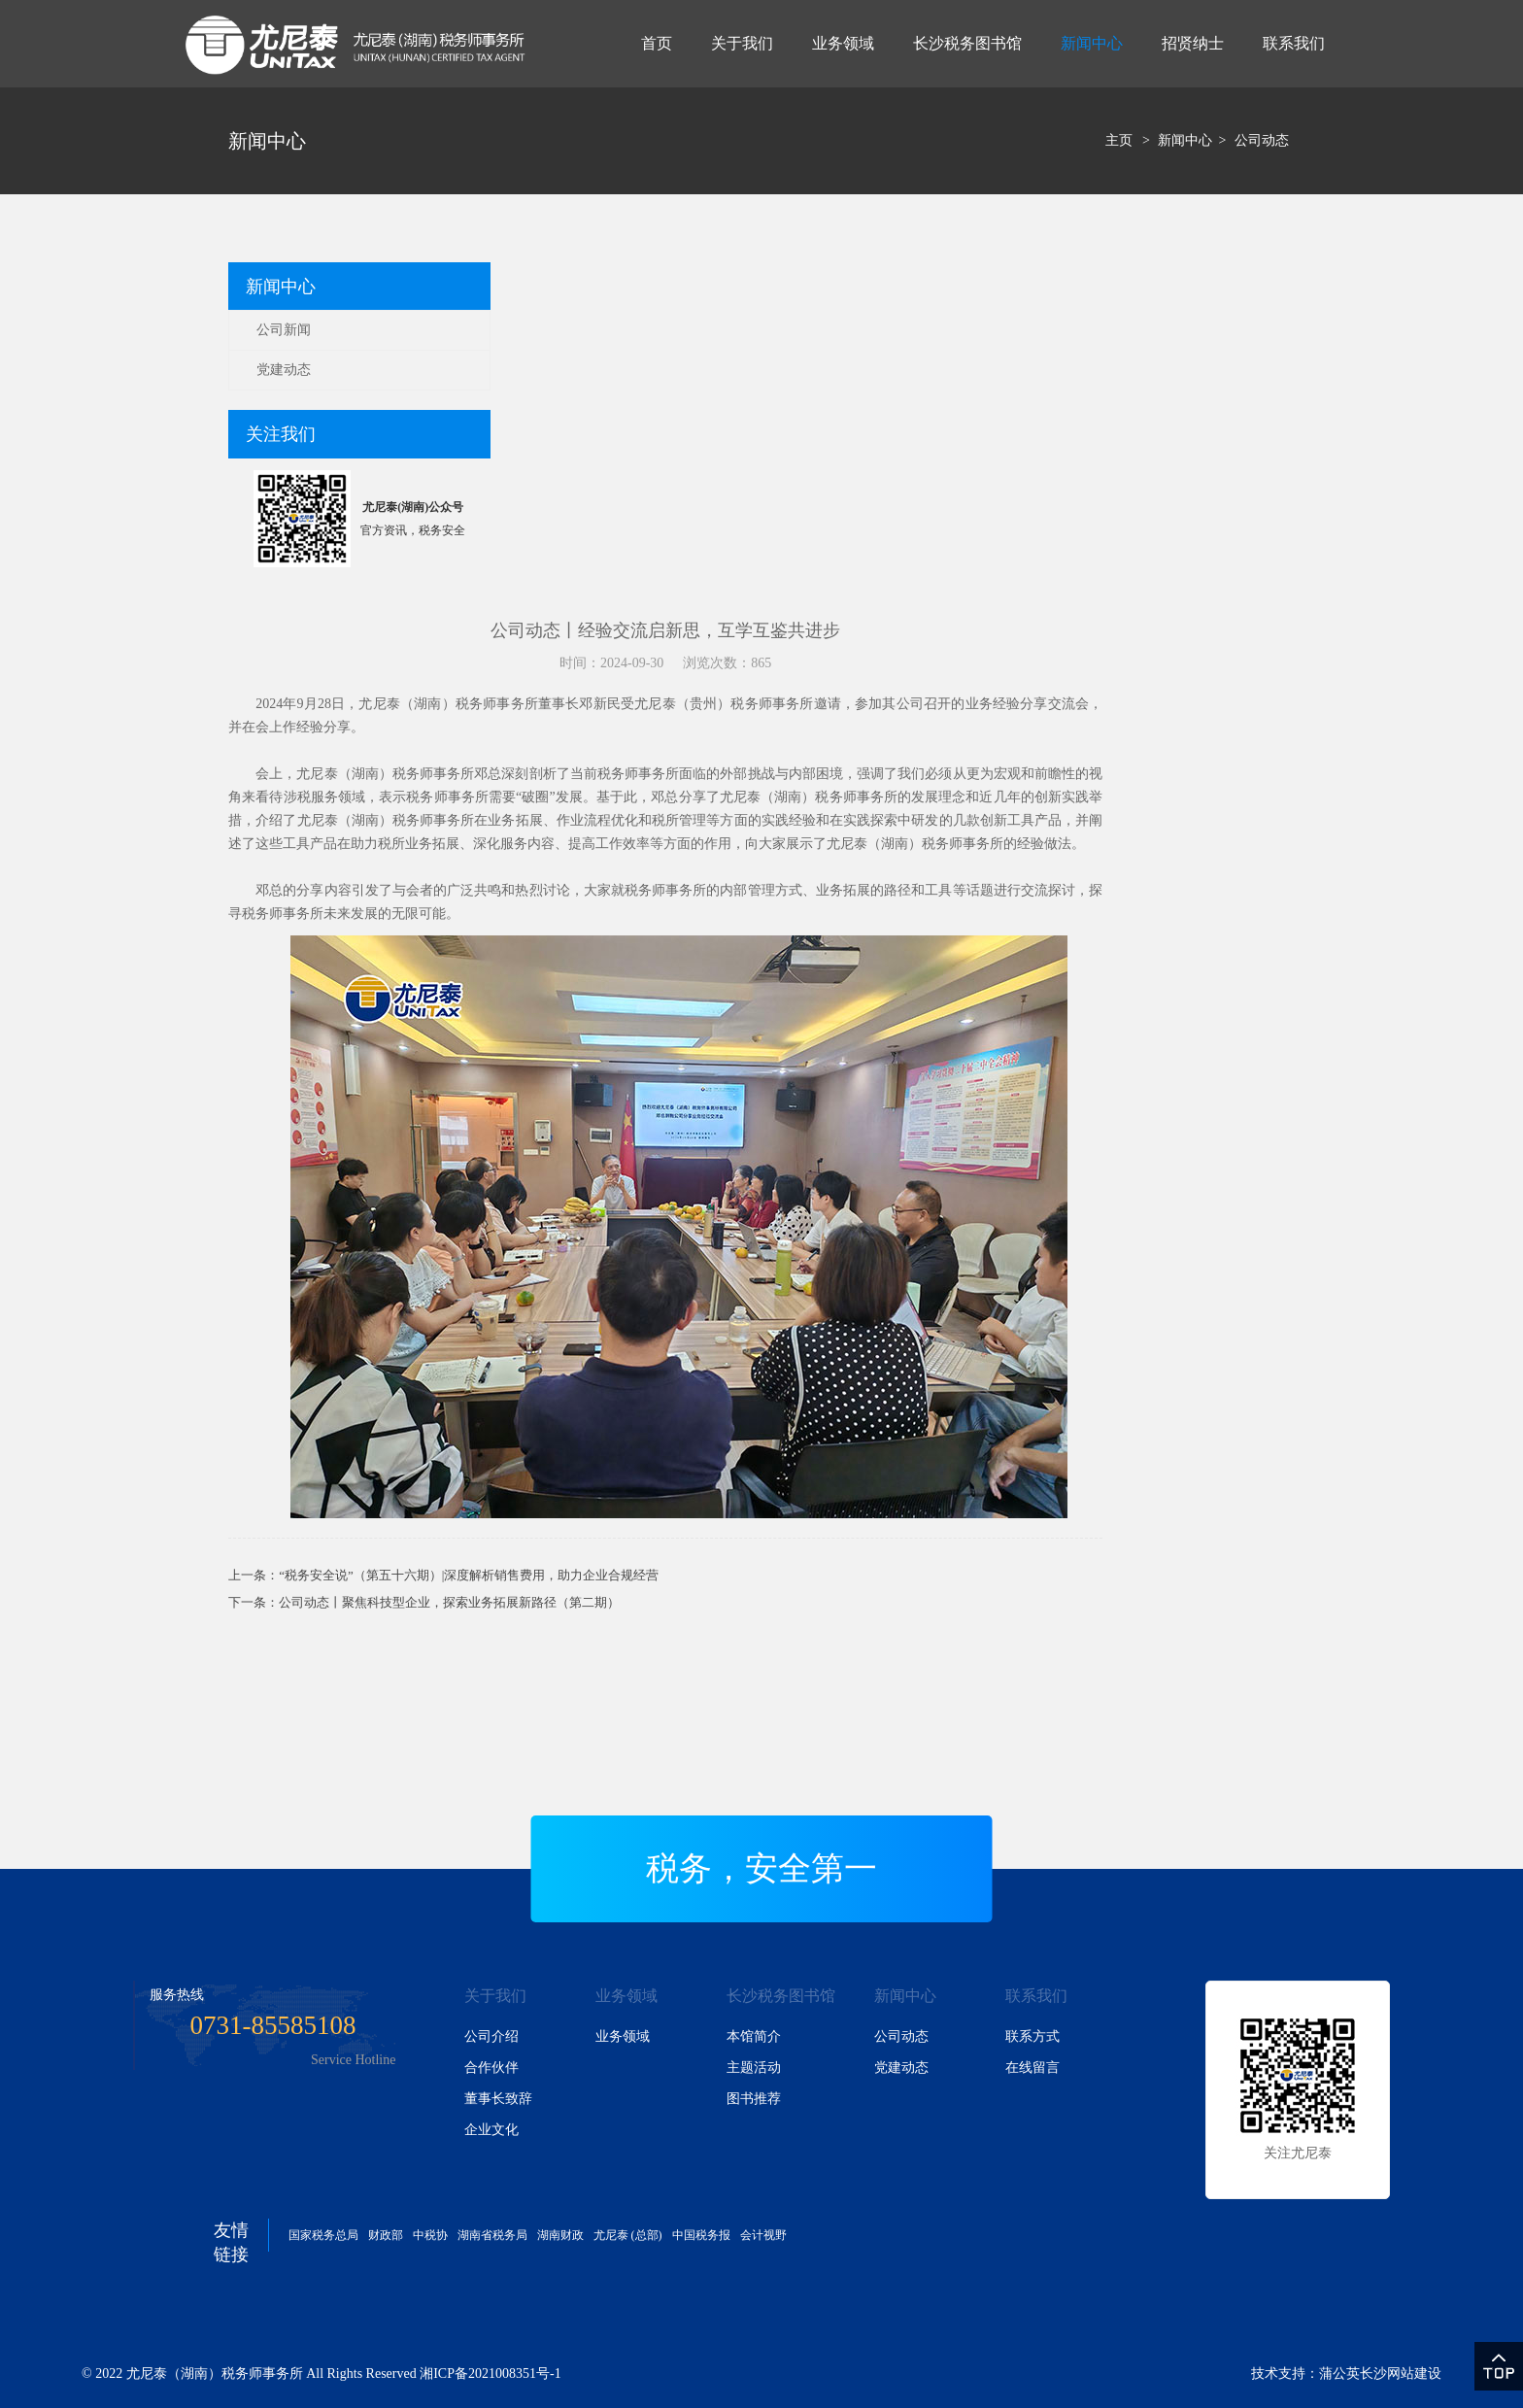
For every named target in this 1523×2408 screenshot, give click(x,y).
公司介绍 (491, 2036)
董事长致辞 (498, 2098)
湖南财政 (560, 2235)
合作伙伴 (491, 2067)
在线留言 (1032, 2067)
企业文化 (491, 2129)
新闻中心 (1092, 43)
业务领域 (843, 43)
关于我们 (742, 43)
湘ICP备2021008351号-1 (490, 2373)
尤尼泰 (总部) (627, 2235)
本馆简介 (754, 2036)
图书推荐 (754, 2098)
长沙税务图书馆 (967, 43)
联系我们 (1294, 43)
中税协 (430, 2235)
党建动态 (283, 369)
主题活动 (754, 2067)
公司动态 (1262, 140)
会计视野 (763, 2235)
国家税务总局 (323, 2235)
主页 (1119, 140)
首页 (656, 43)
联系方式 (1032, 2036)
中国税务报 (701, 2235)
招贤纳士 (1193, 43)
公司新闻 (283, 329)
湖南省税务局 (492, 2235)
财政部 (385, 2235)
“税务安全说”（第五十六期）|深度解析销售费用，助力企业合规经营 (469, 1575)
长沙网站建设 (1400, 2373)
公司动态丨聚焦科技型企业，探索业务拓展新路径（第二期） (449, 1602)
